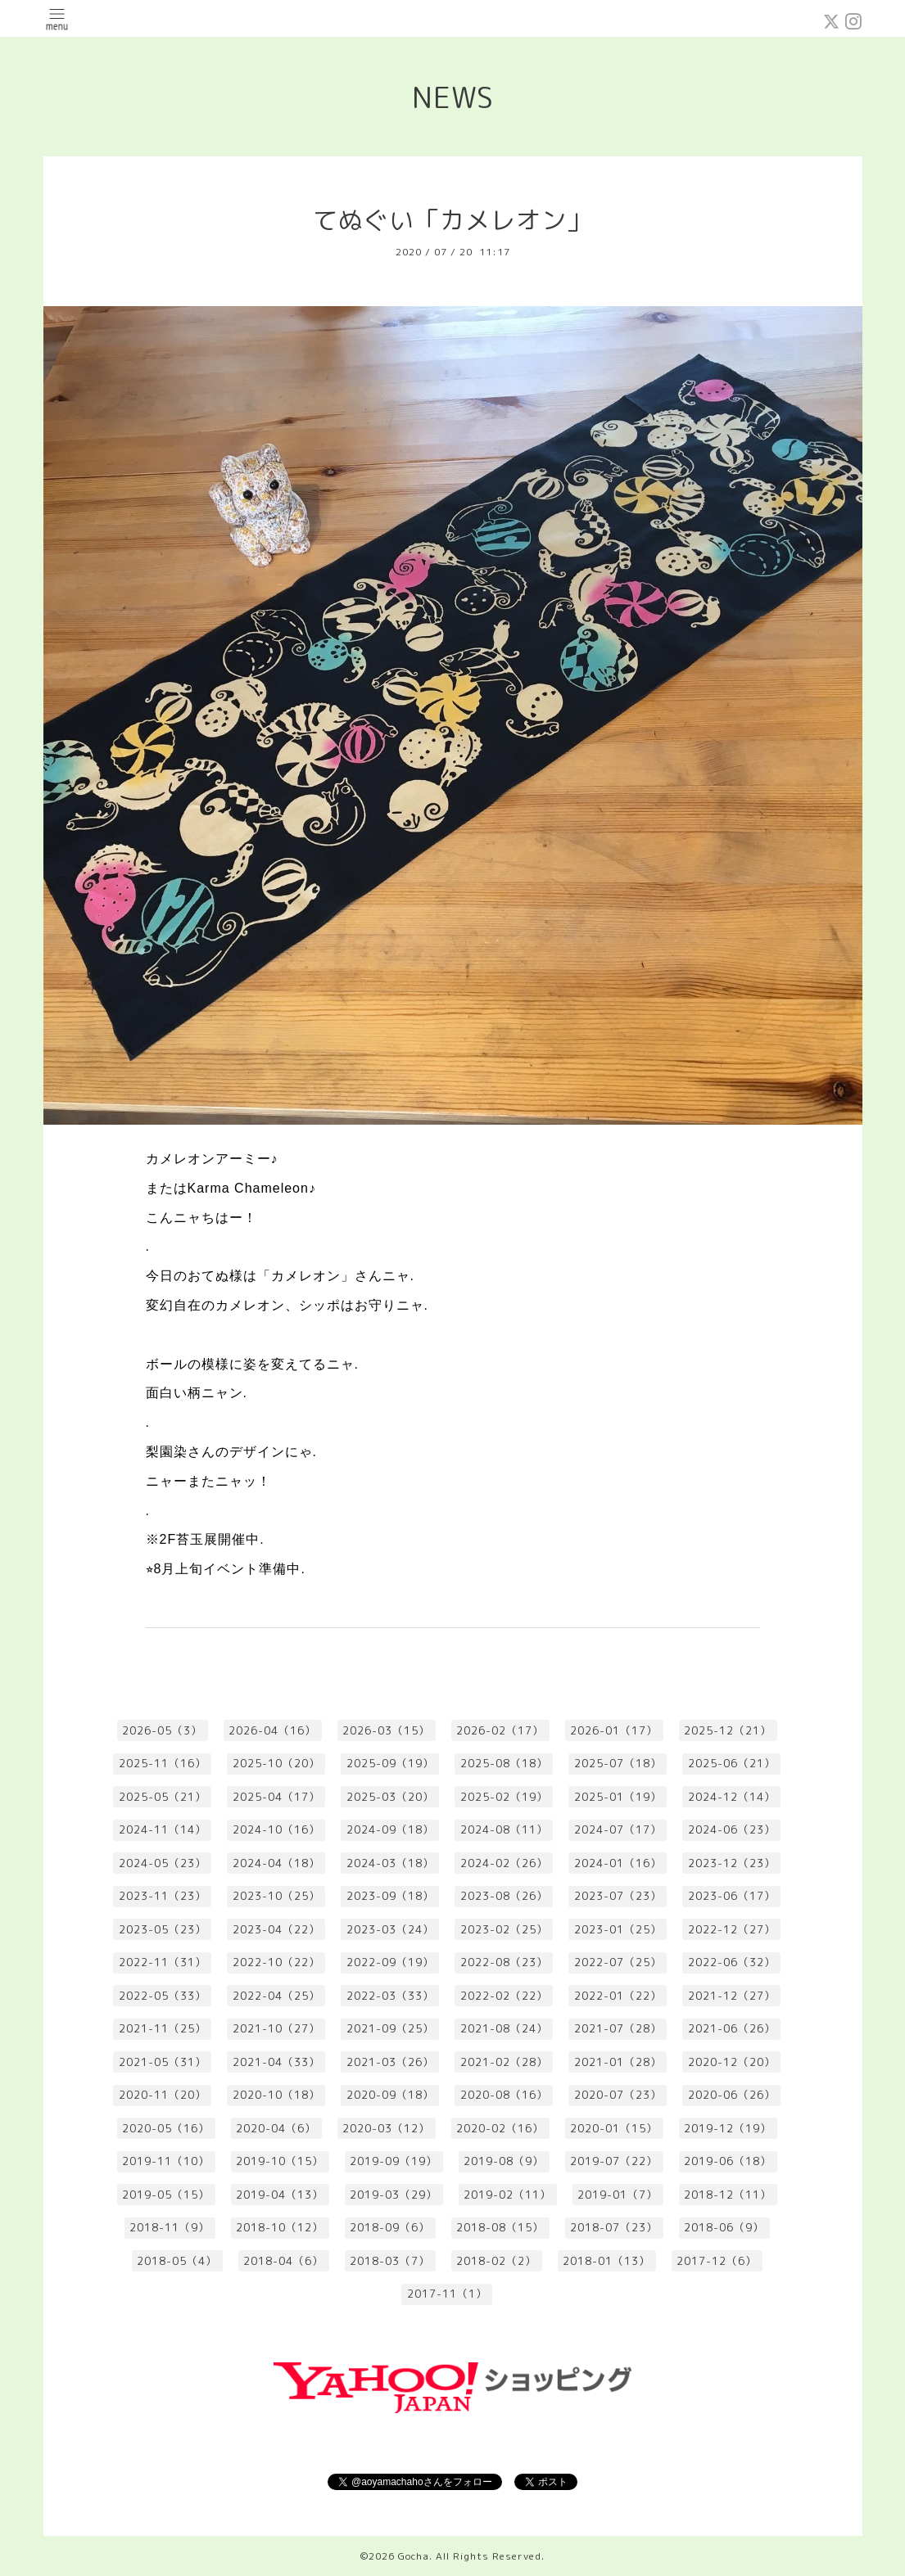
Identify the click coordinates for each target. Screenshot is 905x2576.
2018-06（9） (724, 2227)
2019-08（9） (504, 2161)
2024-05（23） (162, 1863)
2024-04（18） (276, 1863)
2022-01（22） (618, 1995)
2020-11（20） (162, 2094)
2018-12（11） (728, 2194)
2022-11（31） (162, 1962)
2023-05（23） (162, 1929)
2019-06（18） (728, 2161)
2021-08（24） (504, 2028)
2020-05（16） (166, 2128)
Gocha (413, 2556)
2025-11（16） (162, 1763)
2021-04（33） (276, 2062)
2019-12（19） (728, 2128)
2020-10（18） (276, 2094)
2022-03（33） (390, 1995)
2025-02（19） (504, 1796)
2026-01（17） (614, 1730)
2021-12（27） (732, 1995)
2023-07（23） (618, 1895)
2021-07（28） (618, 2028)
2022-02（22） (504, 1995)
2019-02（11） (507, 2194)
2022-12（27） (732, 1929)
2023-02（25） (504, 1929)
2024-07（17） (618, 1829)
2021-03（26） (390, 2062)
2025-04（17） (276, 1796)
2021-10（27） (276, 2028)
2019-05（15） (166, 2194)
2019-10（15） (280, 2161)
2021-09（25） (390, 2028)
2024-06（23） (732, 1829)
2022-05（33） (162, 1995)
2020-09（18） (390, 2094)
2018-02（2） (496, 2260)
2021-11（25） (162, 2028)
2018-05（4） (177, 2260)
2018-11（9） (169, 2227)
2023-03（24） (390, 1929)
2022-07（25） (618, 1962)
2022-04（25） (276, 1995)
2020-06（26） (732, 2094)
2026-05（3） (162, 1730)
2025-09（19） (390, 1763)
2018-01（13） (606, 2260)
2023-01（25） (618, 1929)
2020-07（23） (618, 2094)
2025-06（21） (732, 1763)
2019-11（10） (166, 2161)
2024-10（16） (276, 1829)
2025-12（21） (728, 1730)
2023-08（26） (504, 1895)
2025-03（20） (390, 1796)
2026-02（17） (500, 1730)
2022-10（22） (276, 1962)
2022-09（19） (390, 1962)
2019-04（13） (280, 2194)
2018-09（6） (390, 2227)
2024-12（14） (732, 1796)
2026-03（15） (386, 1730)
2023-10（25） (276, 1895)
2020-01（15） (614, 2128)
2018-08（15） (500, 2227)
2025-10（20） (276, 1763)
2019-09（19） (393, 2161)
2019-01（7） (617, 2194)
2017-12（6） (716, 2260)
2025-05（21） (162, 1796)
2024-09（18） (390, 1829)
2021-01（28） (618, 2062)
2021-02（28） (504, 2062)
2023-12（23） (732, 1863)
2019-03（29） (393, 2194)
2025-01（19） (618, 1796)
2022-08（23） (504, 1962)
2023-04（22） (276, 1929)
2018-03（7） (390, 2260)
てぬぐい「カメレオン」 (452, 220)
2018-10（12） (280, 2227)
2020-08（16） (504, 2094)
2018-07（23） (614, 2227)
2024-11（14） (162, 1829)
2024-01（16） (618, 1863)
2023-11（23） (162, 1895)
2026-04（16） (272, 1730)
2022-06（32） (732, 1962)
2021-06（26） (732, 2028)
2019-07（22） (614, 2161)
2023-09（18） (390, 1895)
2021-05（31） (162, 2062)
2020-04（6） (276, 2128)
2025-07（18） (618, 1763)
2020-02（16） (500, 2128)
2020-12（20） (732, 2062)
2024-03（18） (390, 1863)
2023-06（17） (732, 1895)
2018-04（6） (283, 2260)
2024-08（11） (504, 1829)
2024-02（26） (504, 1863)
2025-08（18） (504, 1763)
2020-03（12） (386, 2128)
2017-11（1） (447, 2293)
